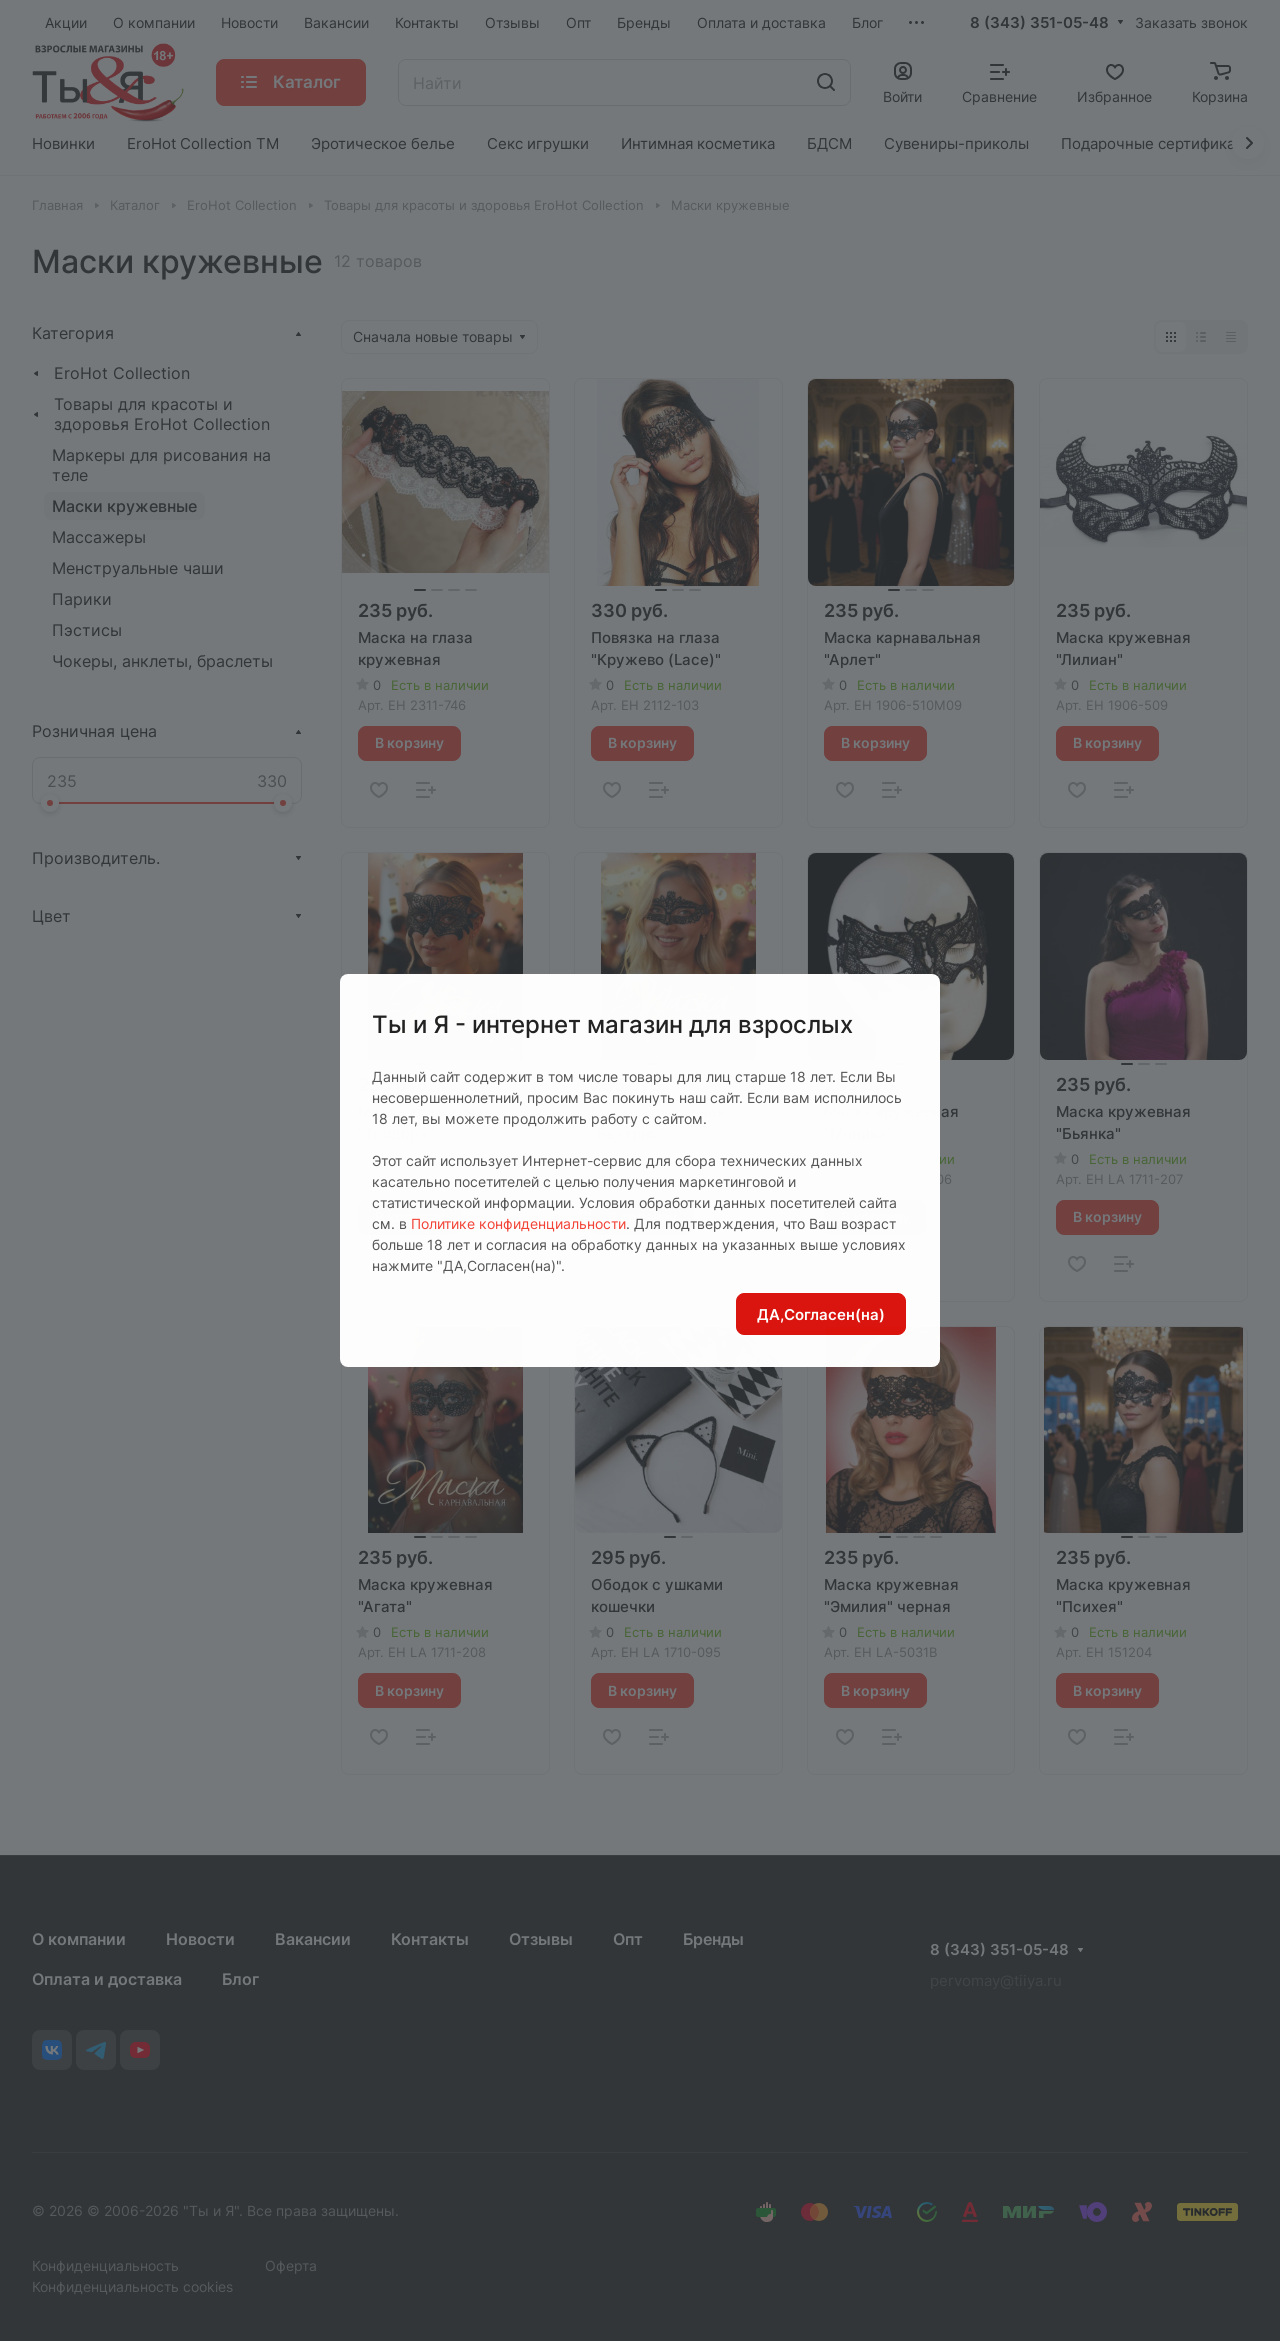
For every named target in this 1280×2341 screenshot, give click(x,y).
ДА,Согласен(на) (821, 1314)
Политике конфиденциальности (518, 1223)
